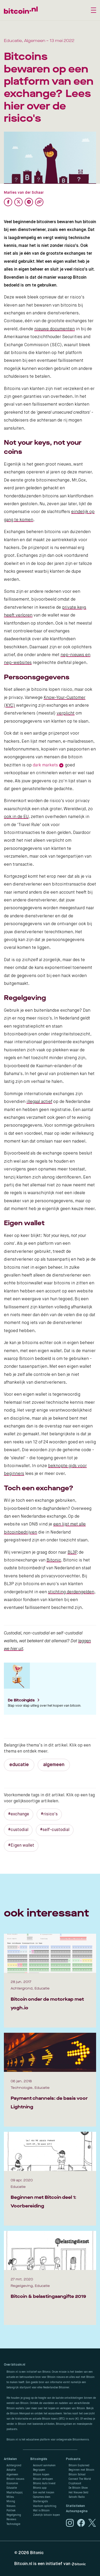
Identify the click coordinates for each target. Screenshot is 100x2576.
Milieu (10, 2497)
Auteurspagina (77, 2511)
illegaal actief (39, 1102)
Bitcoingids (38, 2459)
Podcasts (73, 2459)
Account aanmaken (44, 2465)
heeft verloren (18, 615)
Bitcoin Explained (79, 2465)
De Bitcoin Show (78, 2488)
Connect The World (80, 2479)
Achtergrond (13, 2465)
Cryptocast (75, 2483)
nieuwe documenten (54, 329)
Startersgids (40, 2501)
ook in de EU (16, 817)
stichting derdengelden (71, 1592)
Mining (10, 2501)
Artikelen (10, 2459)
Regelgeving (13, 2515)
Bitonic (53, 1560)
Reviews (11, 2519)
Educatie (11, 2488)
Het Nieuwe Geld (78, 2492)
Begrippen (39, 2470)
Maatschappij (14, 2492)
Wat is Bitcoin (41, 2510)
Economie (12, 2483)
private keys (74, 608)
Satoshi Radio (77, 2497)
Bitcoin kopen (41, 2474)
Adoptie (11, 2470)
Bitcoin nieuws (15, 2479)
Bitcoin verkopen (43, 2479)
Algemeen (12, 2474)
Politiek (11, 2510)
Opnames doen (41, 2497)
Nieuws (10, 2506)
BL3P (72, 1553)
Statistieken (75, 2506)
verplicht (66, 713)
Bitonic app (39, 2488)
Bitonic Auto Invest (44, 2483)
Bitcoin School (77, 2474)
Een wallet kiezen (43, 2492)
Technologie (13, 2524)
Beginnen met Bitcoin (81, 2470)
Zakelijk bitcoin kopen (46, 2515)
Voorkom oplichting (44, 2506)
